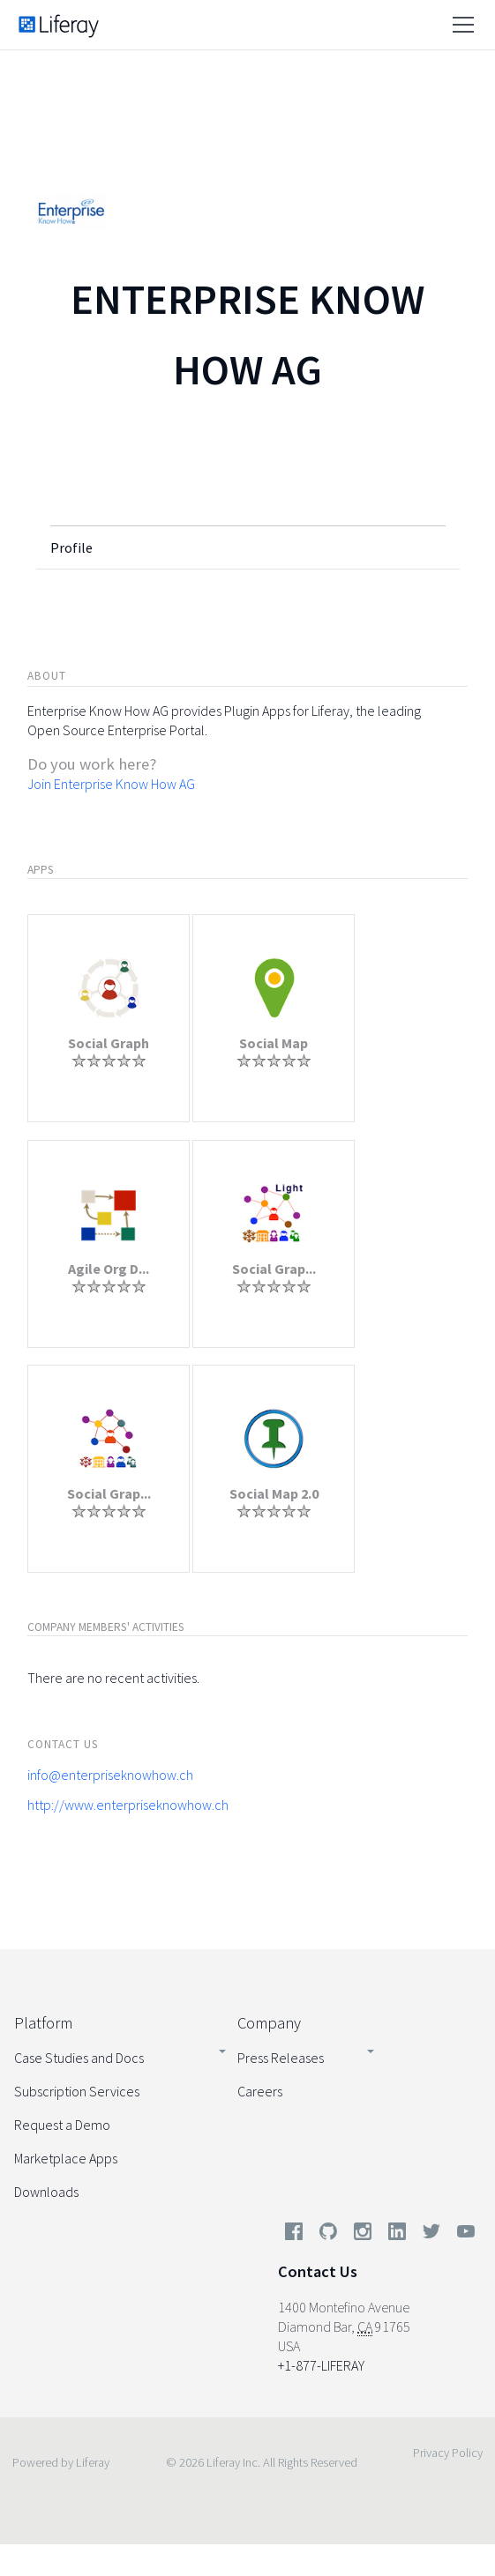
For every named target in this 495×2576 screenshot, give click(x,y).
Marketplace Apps (65, 2158)
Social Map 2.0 (274, 1493)
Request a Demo (62, 2124)
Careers (259, 2091)
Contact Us (317, 2271)
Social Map (273, 1043)
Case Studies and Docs (79, 2057)
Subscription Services (76, 2091)
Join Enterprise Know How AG (111, 784)
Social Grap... (274, 1268)
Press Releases (280, 2057)
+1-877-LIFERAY (321, 2365)
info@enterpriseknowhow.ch (110, 1774)
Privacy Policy (448, 2453)
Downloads (46, 2191)
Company (269, 2023)
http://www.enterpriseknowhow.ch (128, 1804)
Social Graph (108, 1043)
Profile (71, 547)
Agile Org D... (108, 1268)
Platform (43, 2023)
